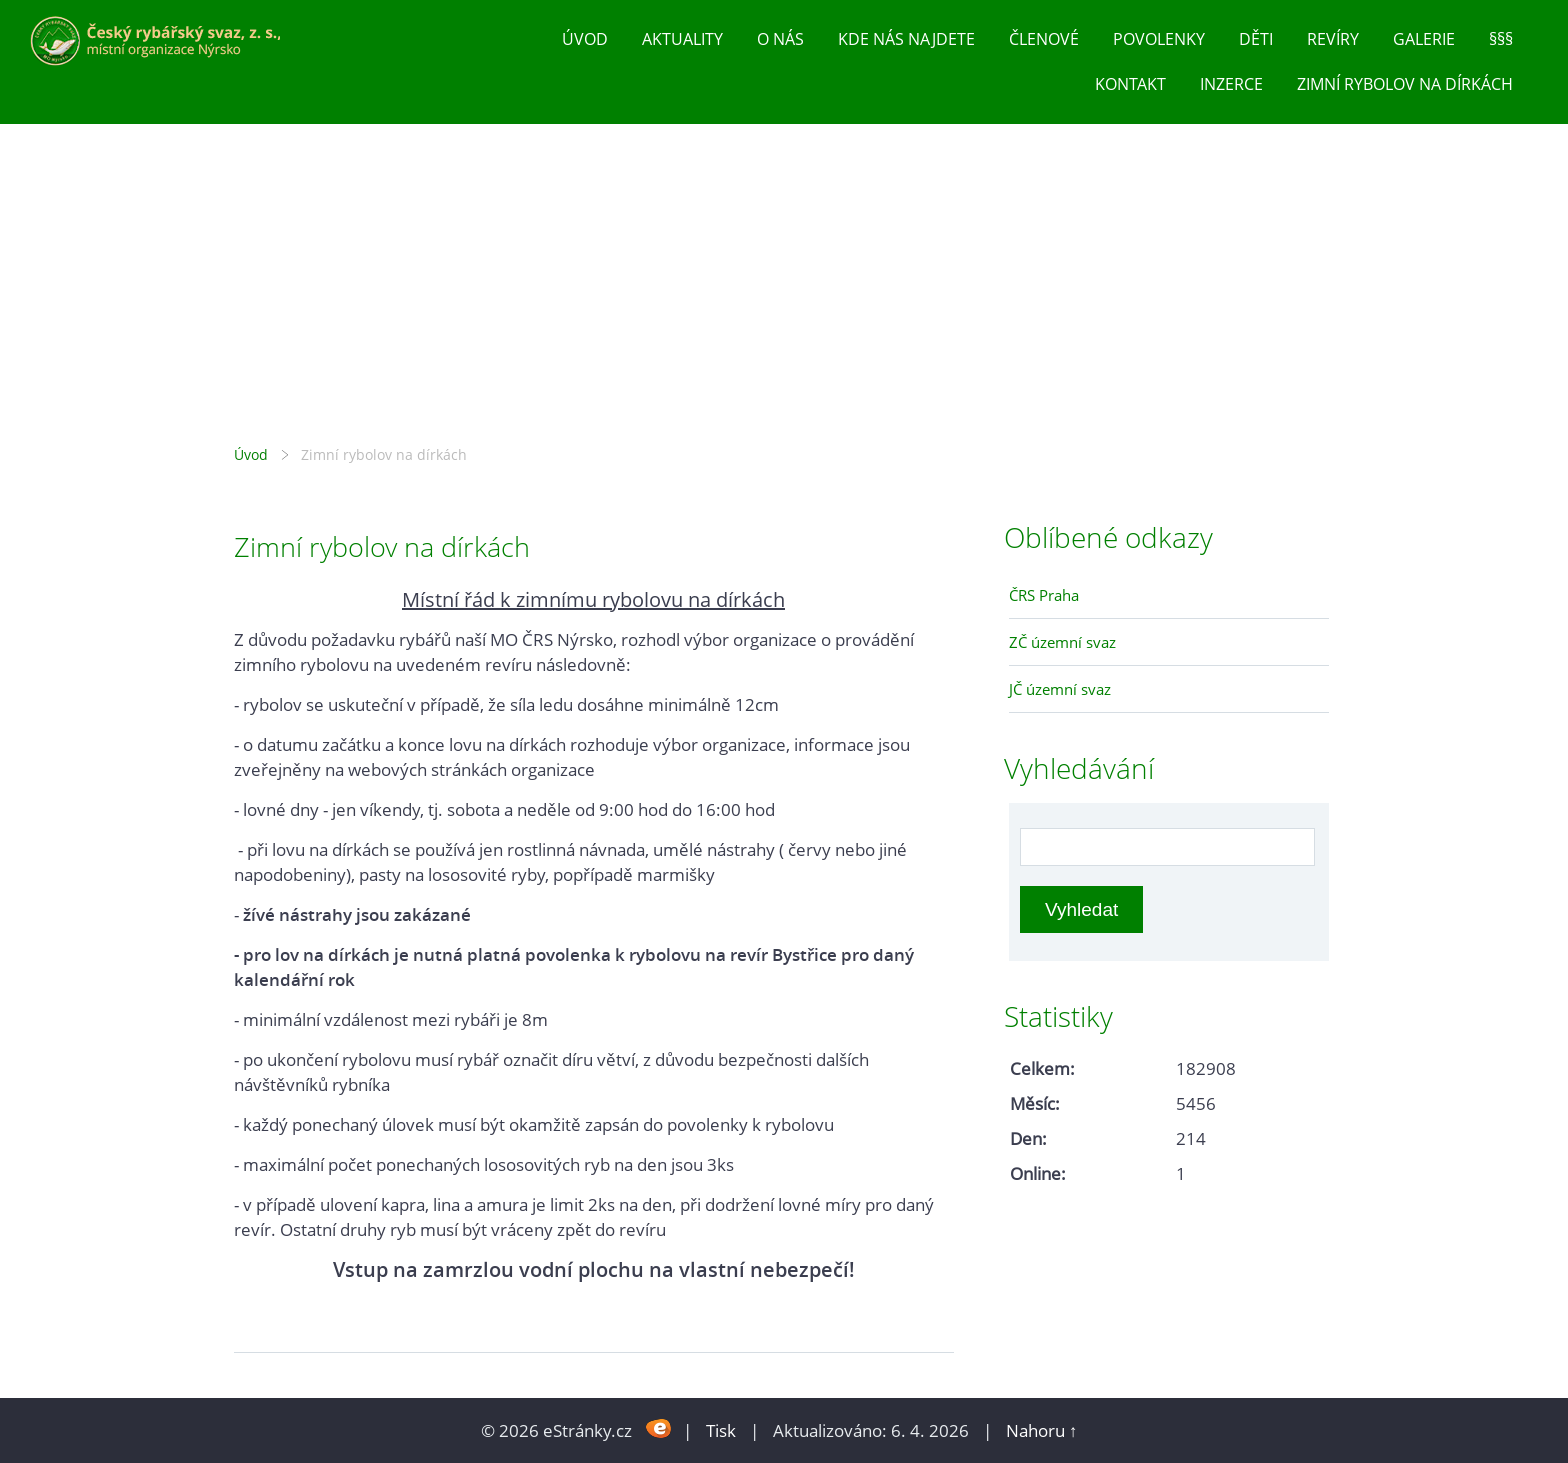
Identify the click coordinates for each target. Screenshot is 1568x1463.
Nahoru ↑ (1042, 1430)
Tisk (721, 1430)
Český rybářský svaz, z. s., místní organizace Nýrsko (784, 281)
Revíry (1333, 39)
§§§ (1501, 39)
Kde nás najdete (906, 39)
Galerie (1424, 39)
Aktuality (682, 39)
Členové (1044, 39)
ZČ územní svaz (1062, 642)
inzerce (1231, 84)
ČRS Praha (1044, 595)
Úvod (585, 39)
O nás (780, 39)
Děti (1256, 39)
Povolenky (1159, 39)
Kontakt (1130, 84)
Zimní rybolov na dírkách (1405, 84)
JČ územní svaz (1060, 689)
